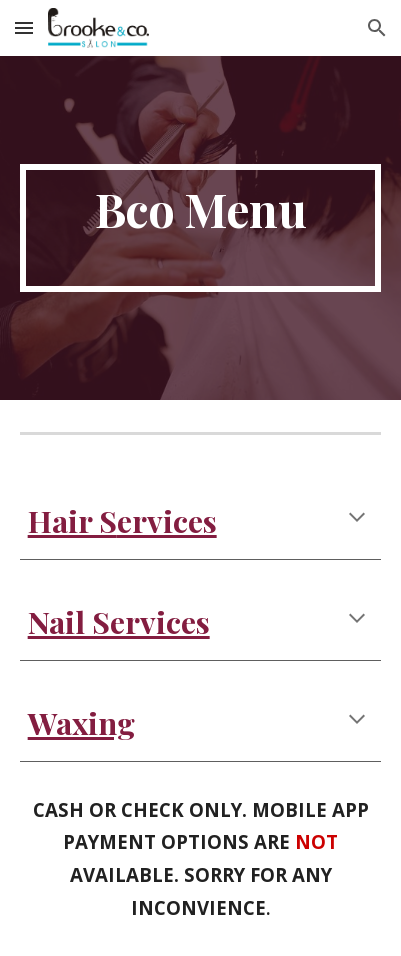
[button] (24, 27)
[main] (201, 228)
